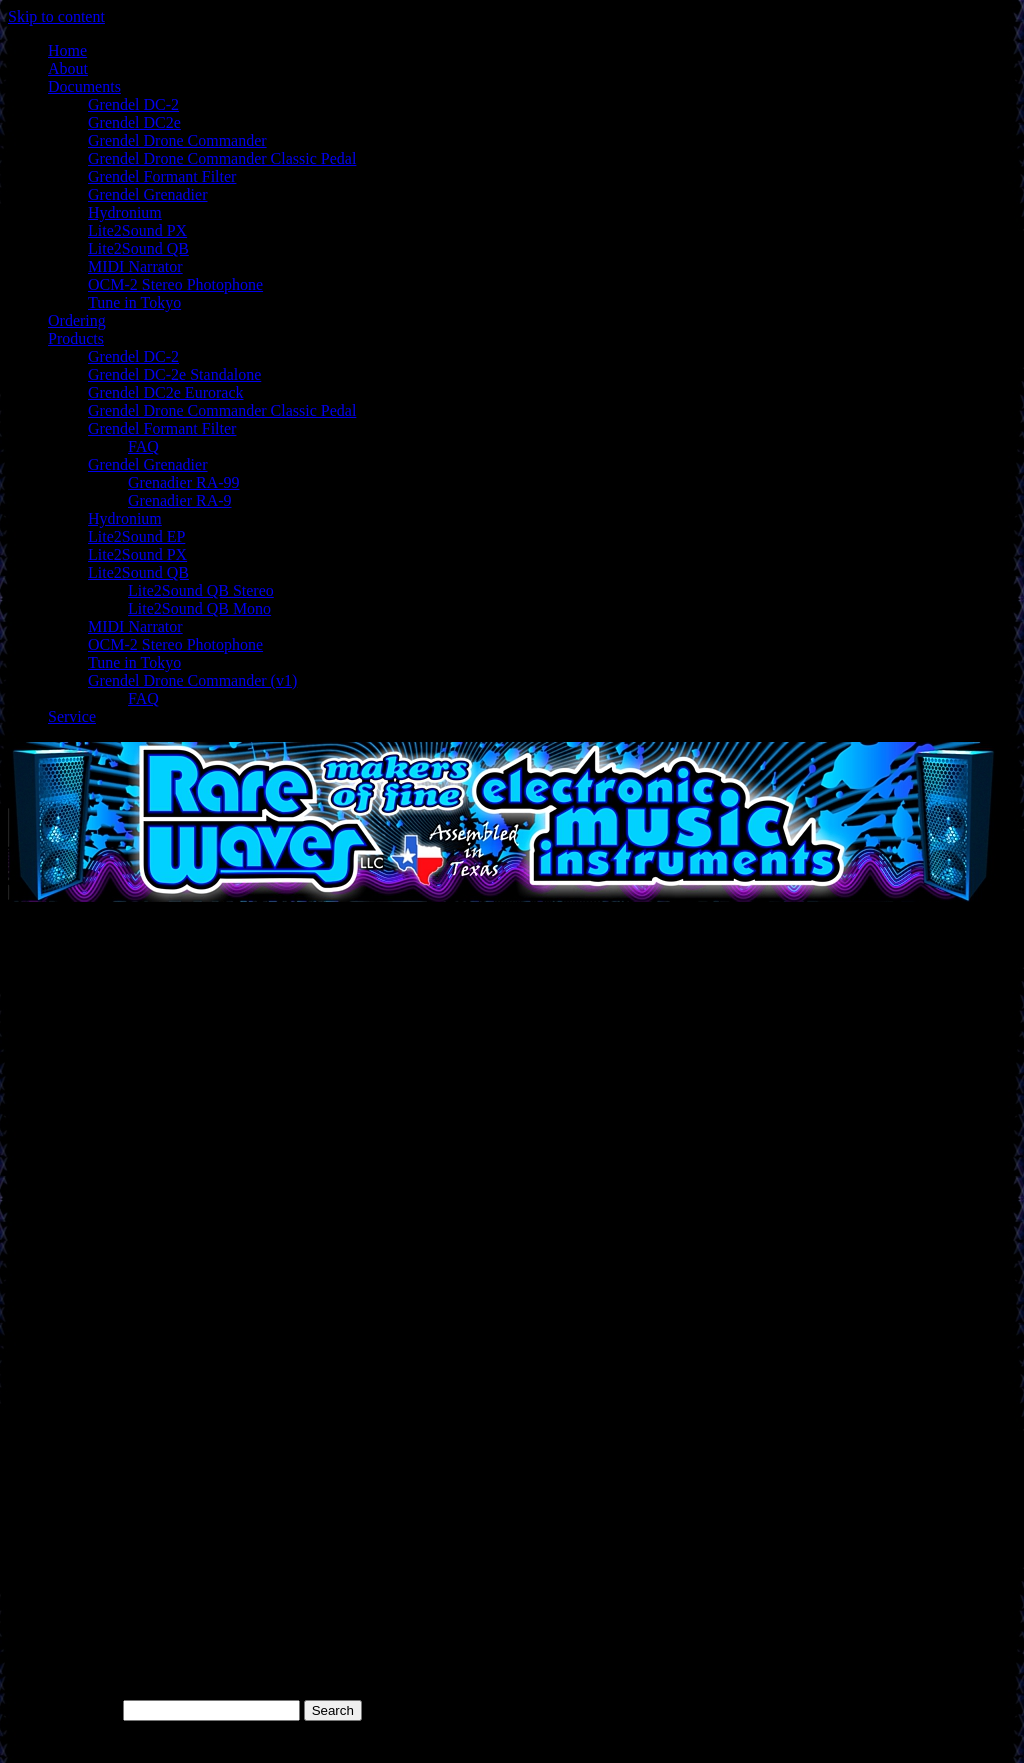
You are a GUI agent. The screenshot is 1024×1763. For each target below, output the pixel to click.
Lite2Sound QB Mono (199, 608)
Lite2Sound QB (138, 248)
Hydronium (125, 212)
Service (72, 716)
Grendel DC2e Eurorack (166, 392)
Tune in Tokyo (134, 302)
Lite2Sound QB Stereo (201, 590)
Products (76, 338)
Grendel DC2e (134, 122)
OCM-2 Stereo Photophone (175, 284)
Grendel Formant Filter (162, 176)
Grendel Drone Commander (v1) (192, 680)
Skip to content (56, 16)
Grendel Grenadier (148, 194)
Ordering (77, 320)
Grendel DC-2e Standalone (174, 374)
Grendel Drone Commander (177, 140)
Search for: (83, 1709)
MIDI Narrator (135, 266)
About (68, 68)
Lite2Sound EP (136, 536)
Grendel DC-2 (133, 104)
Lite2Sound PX (137, 230)
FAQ (143, 446)
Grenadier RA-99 (184, 482)
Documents (84, 86)
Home (67, 50)
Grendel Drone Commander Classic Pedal (222, 158)
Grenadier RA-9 (180, 500)
